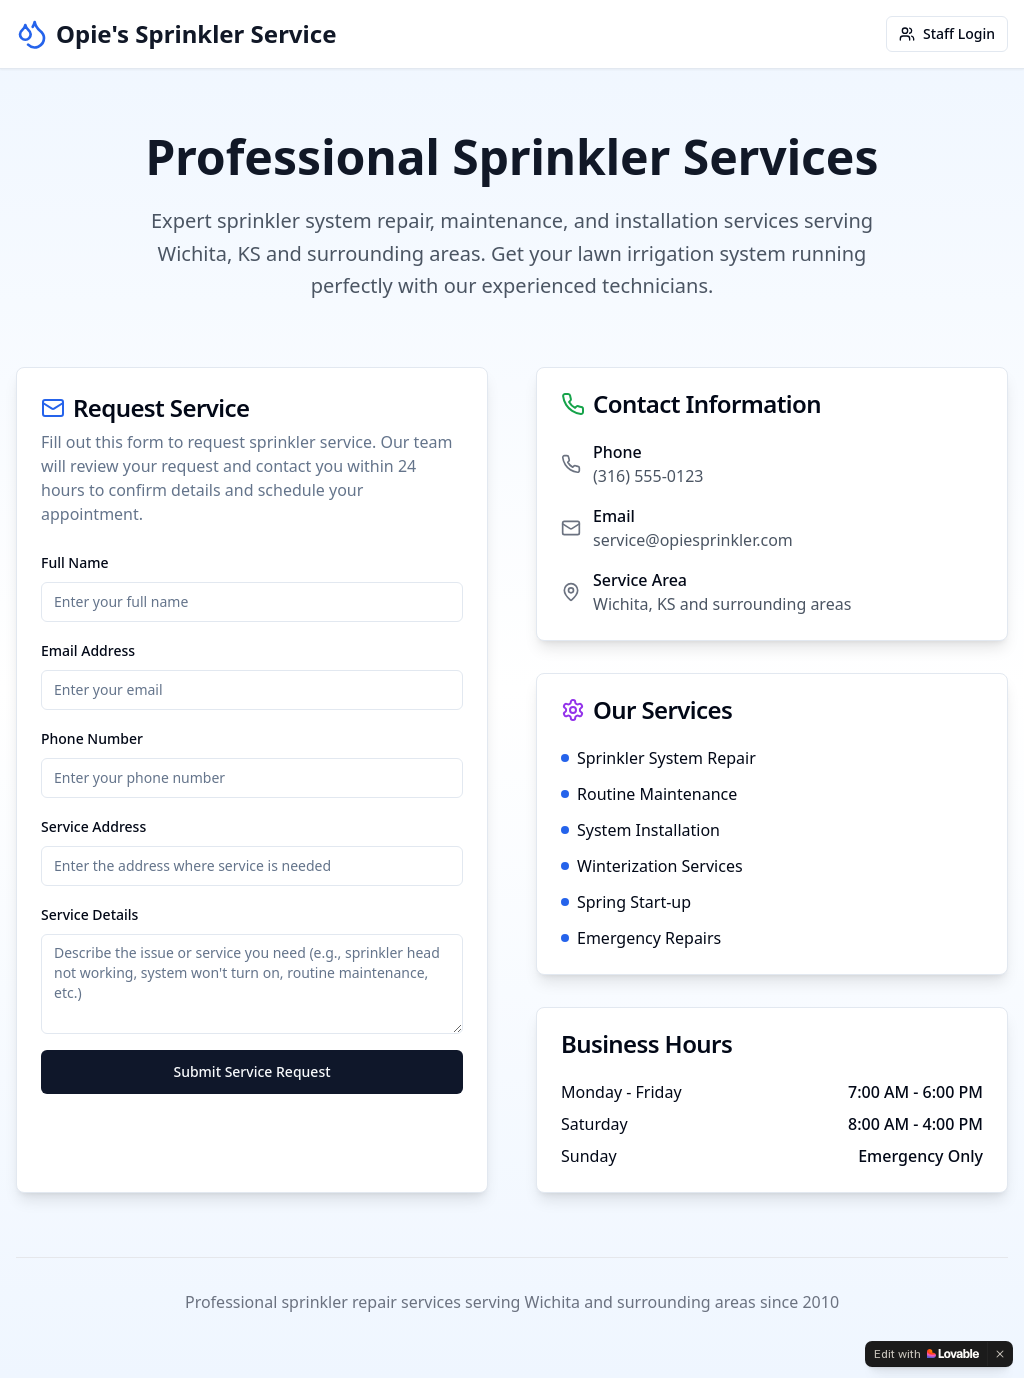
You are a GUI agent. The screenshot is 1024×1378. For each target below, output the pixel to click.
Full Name (75, 562)
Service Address (93, 826)
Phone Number (92, 738)
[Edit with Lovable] (926, 1354)
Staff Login (947, 33)
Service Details (89, 914)
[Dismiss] (1000, 1354)
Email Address (88, 650)
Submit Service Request (251, 1071)
